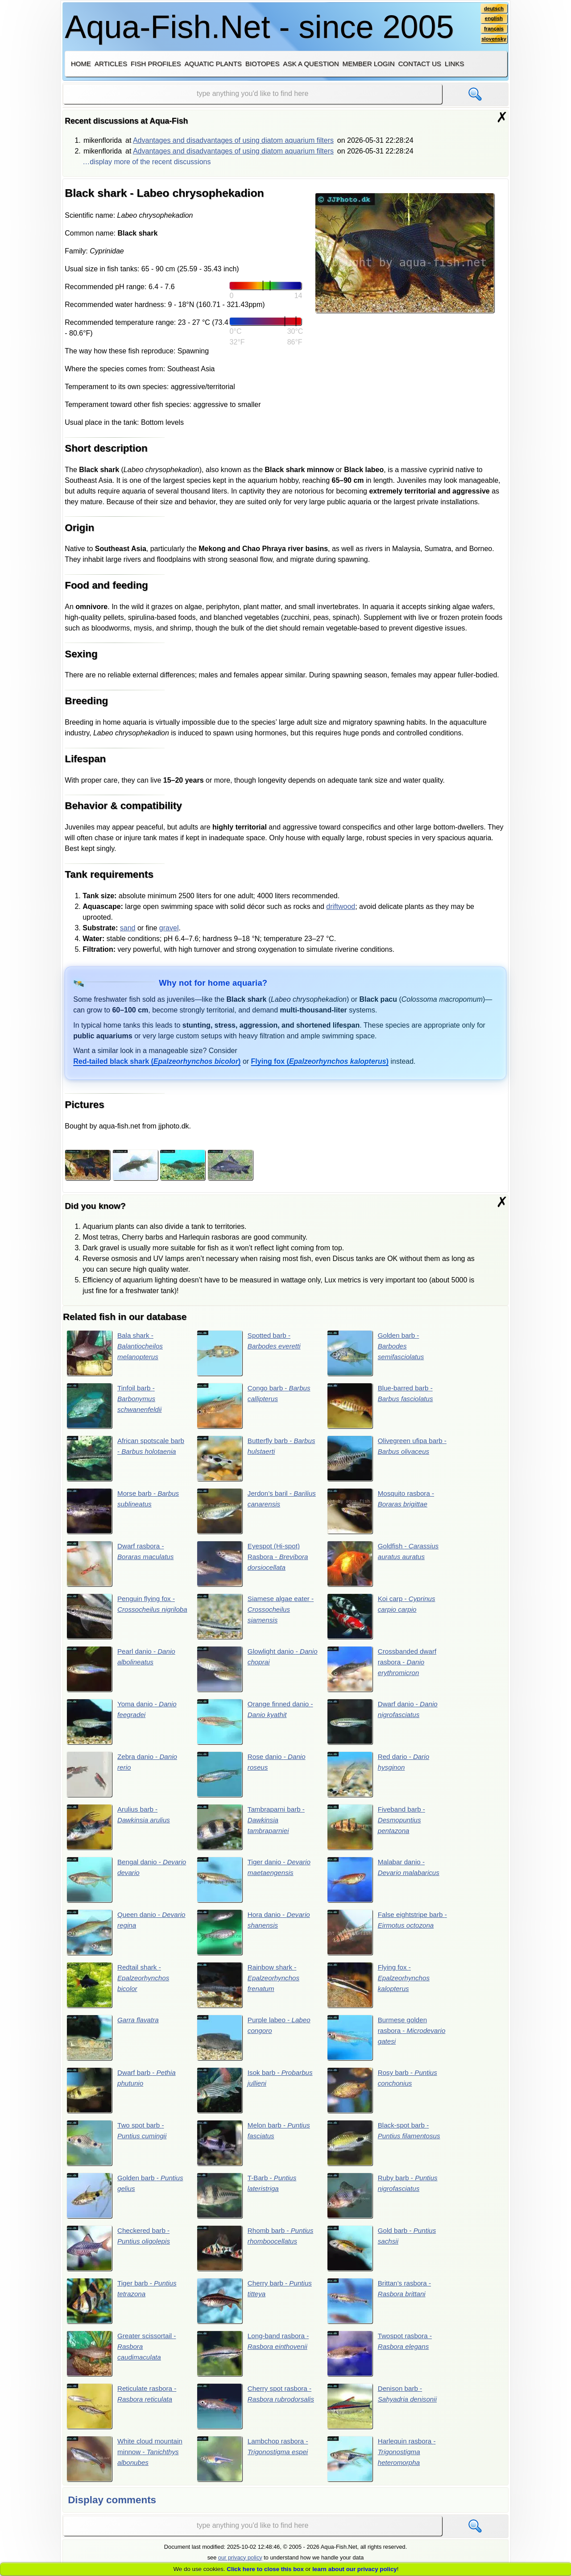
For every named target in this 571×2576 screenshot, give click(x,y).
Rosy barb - (384, 2096)
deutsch (493, 8)
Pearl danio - (122, 1671)
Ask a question (311, 63)
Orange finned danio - (257, 1724)
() (156, 1061)
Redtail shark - (119, 1990)
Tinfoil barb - (115, 1406)
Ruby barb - (384, 2202)
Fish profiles (156, 63)
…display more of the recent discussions (147, 162)
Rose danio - (253, 1777)
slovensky (493, 40)
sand (128, 928)
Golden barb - (377, 1353)
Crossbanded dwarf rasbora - (383, 1671)
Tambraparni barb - (252, 1831)
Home (81, 63)
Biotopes (262, 63)
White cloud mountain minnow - (126, 2467)
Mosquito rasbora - (382, 1512)
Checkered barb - (119, 2255)
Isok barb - (257, 2096)
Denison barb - (383, 2414)
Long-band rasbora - (255, 2361)
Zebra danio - (123, 1777)
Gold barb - (383, 2255)
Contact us (419, 63)
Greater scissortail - (122, 2361)
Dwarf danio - (384, 1724)
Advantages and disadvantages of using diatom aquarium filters (233, 140)
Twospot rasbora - (381, 2361)
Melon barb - (255, 2149)
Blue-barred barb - (381, 1406)
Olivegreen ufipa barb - (387, 1459)
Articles (111, 63)
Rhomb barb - (257, 2255)
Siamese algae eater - (255, 1618)
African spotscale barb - (119, 1459)
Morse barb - (124, 1512)
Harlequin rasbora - (383, 2467)
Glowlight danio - (249, 1671)
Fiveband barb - (377, 1831)
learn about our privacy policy (354, 2569)
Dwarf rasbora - (121, 1565)
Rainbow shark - (249, 1990)
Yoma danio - (123, 1724)
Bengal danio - (117, 1884)
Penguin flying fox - (122, 1618)
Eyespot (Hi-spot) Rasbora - (254, 1565)
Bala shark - (116, 1353)
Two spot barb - (118, 2149)
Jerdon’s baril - (252, 1512)
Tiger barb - (123, 2308)
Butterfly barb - (249, 1459)
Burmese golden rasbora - (383, 2043)
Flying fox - (380, 1990)
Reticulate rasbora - (123, 2414)
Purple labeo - (255, 2043)
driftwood (340, 906)
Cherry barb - (256, 2308)
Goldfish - (385, 1565)
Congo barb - (255, 1406)
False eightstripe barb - (387, 1937)
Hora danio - (255, 1937)
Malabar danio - (385, 1884)
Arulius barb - (119, 1831)
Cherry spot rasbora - (256, 2414)
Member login (369, 63)
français (493, 30)
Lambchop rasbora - (254, 2467)
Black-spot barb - (385, 2149)
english (493, 19)
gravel (169, 928)
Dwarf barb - (122, 2096)
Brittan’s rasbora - (380, 2308)
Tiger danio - (255, 1884)
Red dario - (380, 1777)
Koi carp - (383, 1618)
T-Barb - (248, 2202)
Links (454, 63)
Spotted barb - (250, 1353)
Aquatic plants (213, 63)
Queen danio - (115, 1937)
